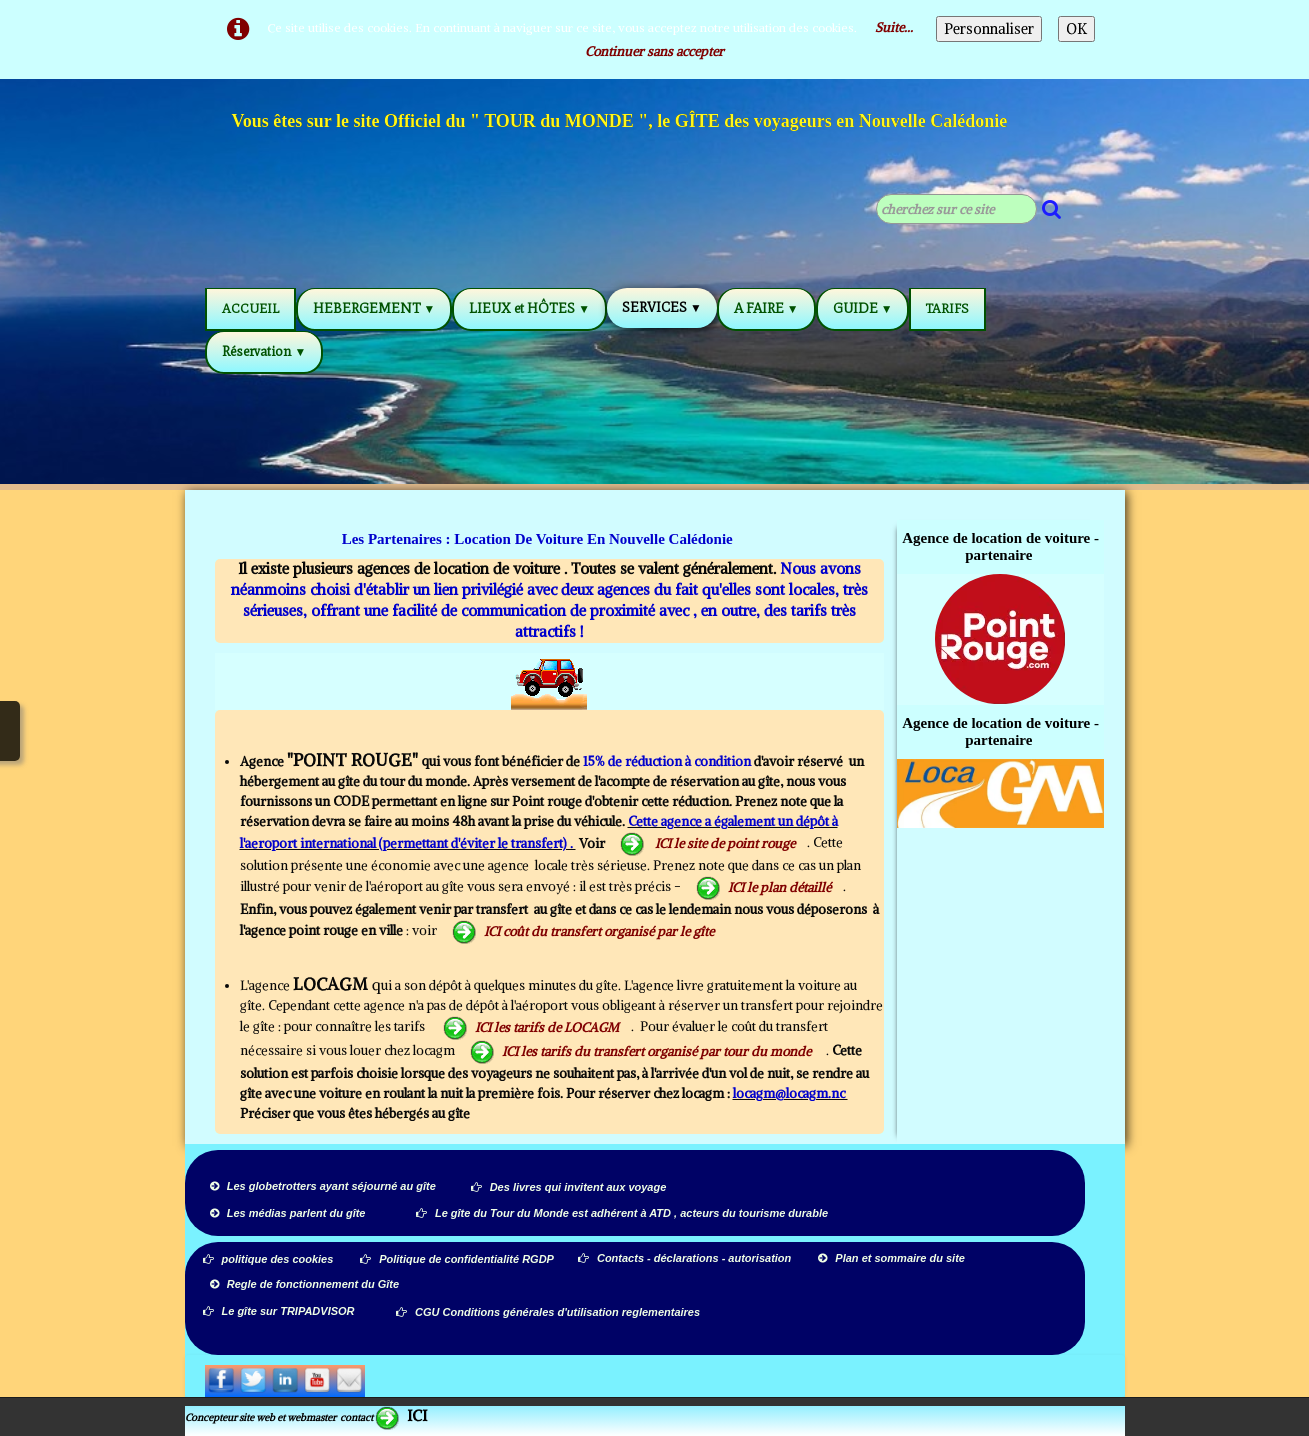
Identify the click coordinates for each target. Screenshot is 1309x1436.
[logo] (621, 124)
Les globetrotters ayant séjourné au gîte (323, 1186)
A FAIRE (766, 308)
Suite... (894, 27)
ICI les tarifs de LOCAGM (531, 1027)
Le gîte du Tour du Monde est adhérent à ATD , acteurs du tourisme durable (622, 1213)
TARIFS (947, 308)
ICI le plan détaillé (763, 887)
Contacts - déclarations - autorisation (686, 1258)
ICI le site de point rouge (707, 843)
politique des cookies (268, 1259)
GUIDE (863, 308)
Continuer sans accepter (654, 51)
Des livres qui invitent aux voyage (569, 1187)
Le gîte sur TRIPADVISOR (279, 1311)
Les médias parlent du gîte (288, 1213)
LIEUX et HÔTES (529, 308)
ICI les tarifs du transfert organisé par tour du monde (642, 1051)
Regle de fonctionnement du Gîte (306, 1284)
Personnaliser (989, 29)
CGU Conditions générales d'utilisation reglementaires (548, 1312)
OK (1076, 29)
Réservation (264, 351)
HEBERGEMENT (374, 308)
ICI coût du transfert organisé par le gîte (583, 931)
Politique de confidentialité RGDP (457, 1259)
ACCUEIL (250, 308)
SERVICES (662, 307)
